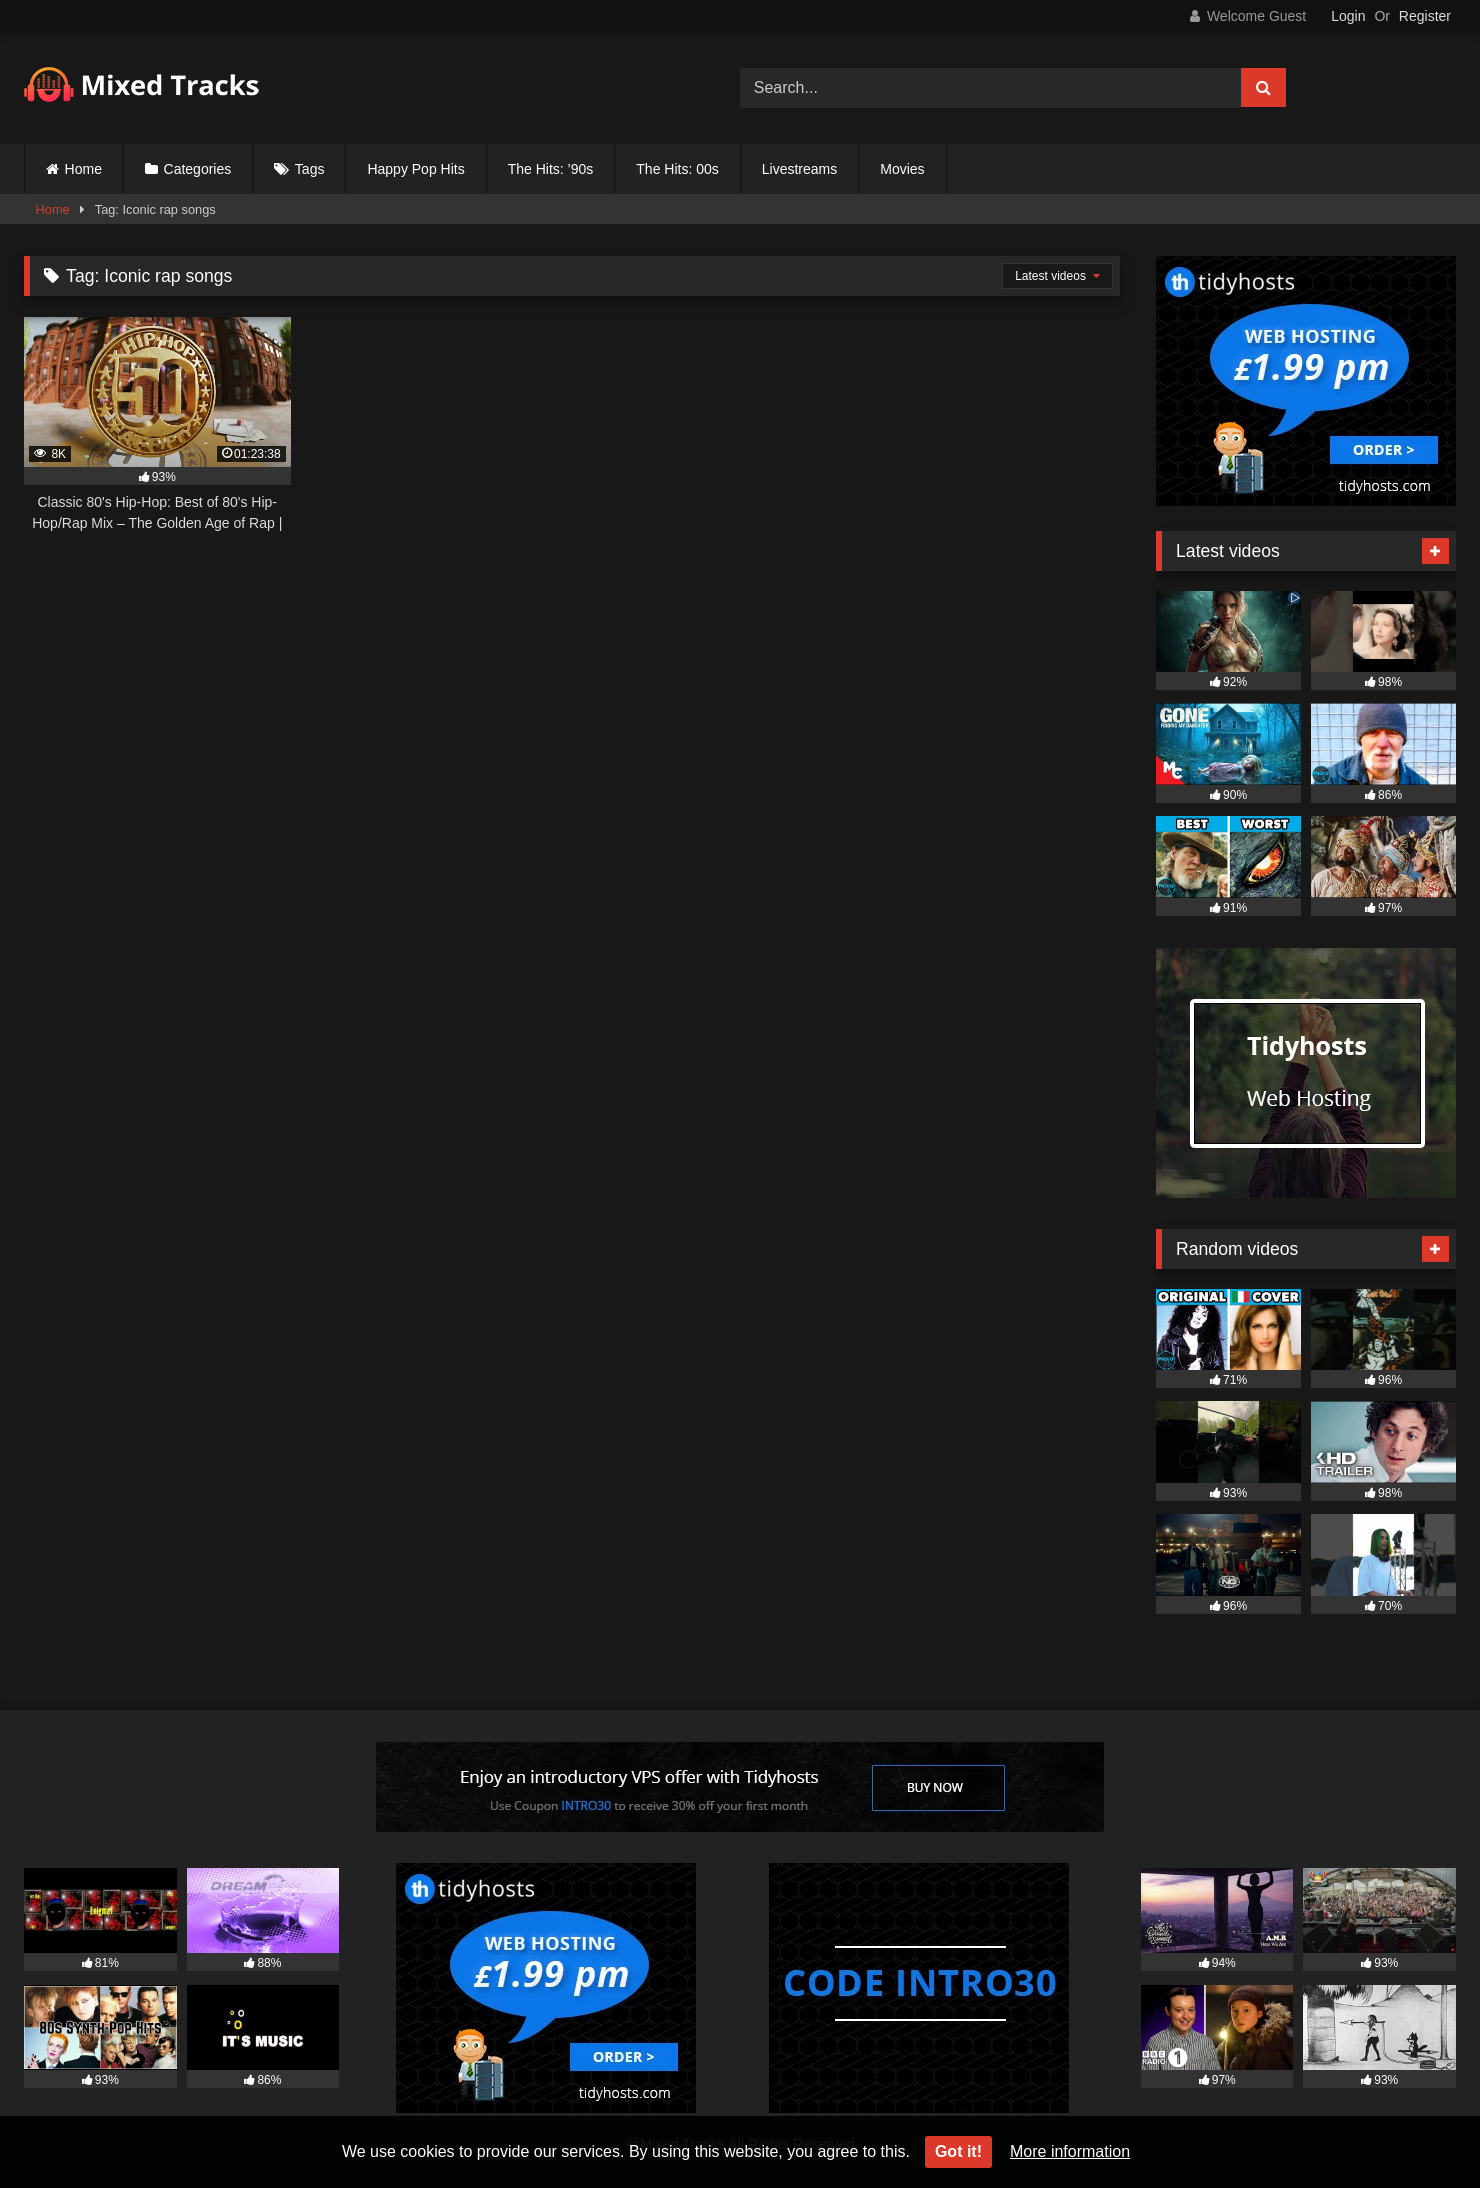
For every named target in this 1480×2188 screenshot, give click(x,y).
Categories (198, 169)
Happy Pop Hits (415, 169)
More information (1070, 2151)
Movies (902, 169)
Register (1425, 16)
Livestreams (799, 169)
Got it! (958, 2151)
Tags (310, 169)
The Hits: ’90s (551, 169)
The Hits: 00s (677, 169)
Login (1348, 16)
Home (83, 169)
